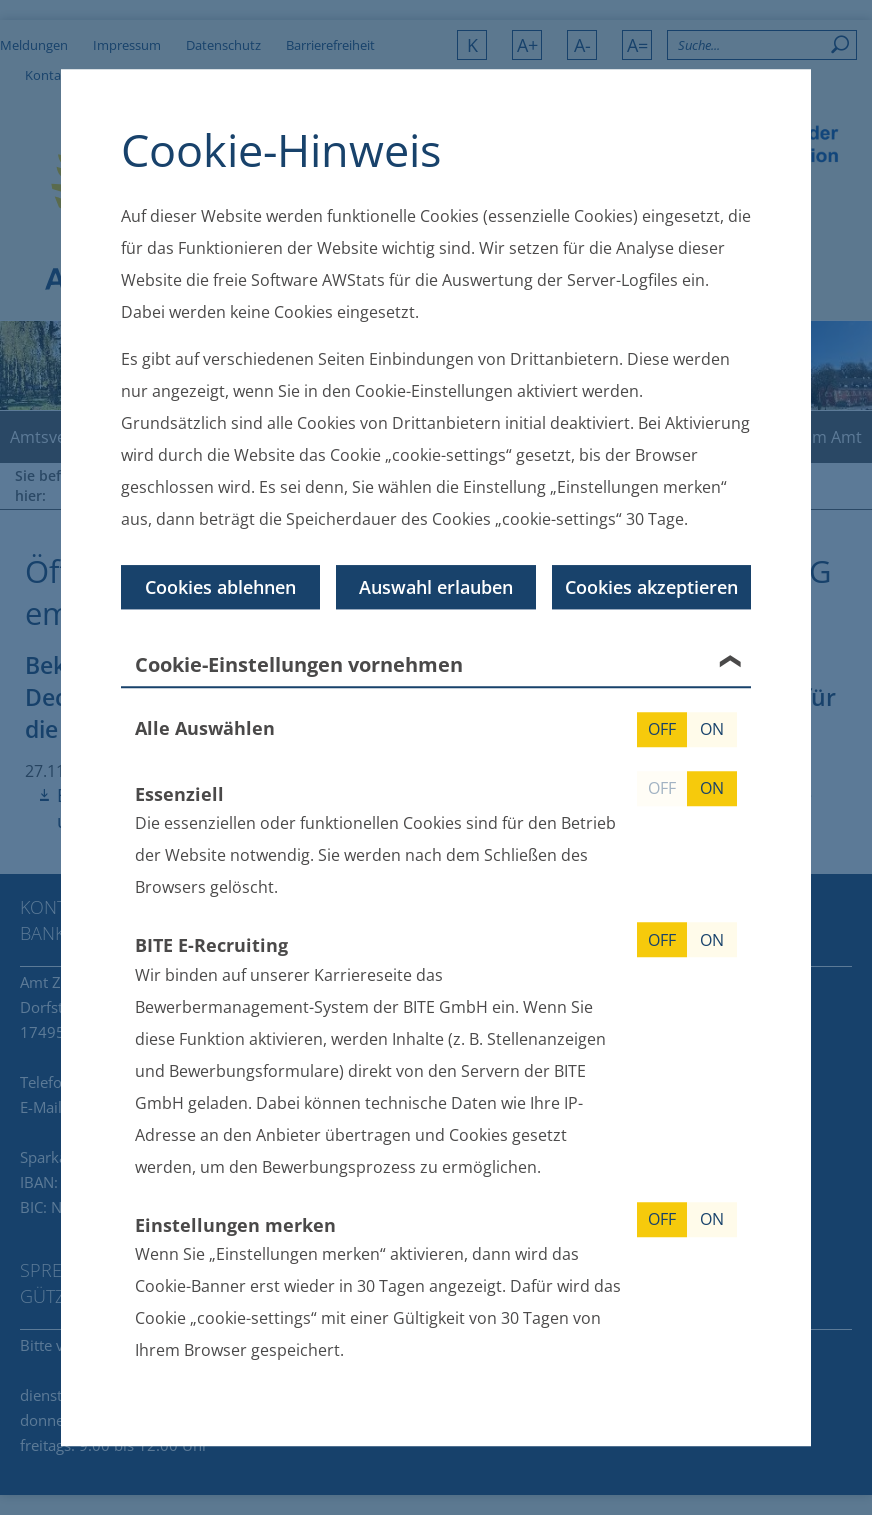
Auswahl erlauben (436, 587)
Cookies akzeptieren (651, 587)
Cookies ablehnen (220, 587)
